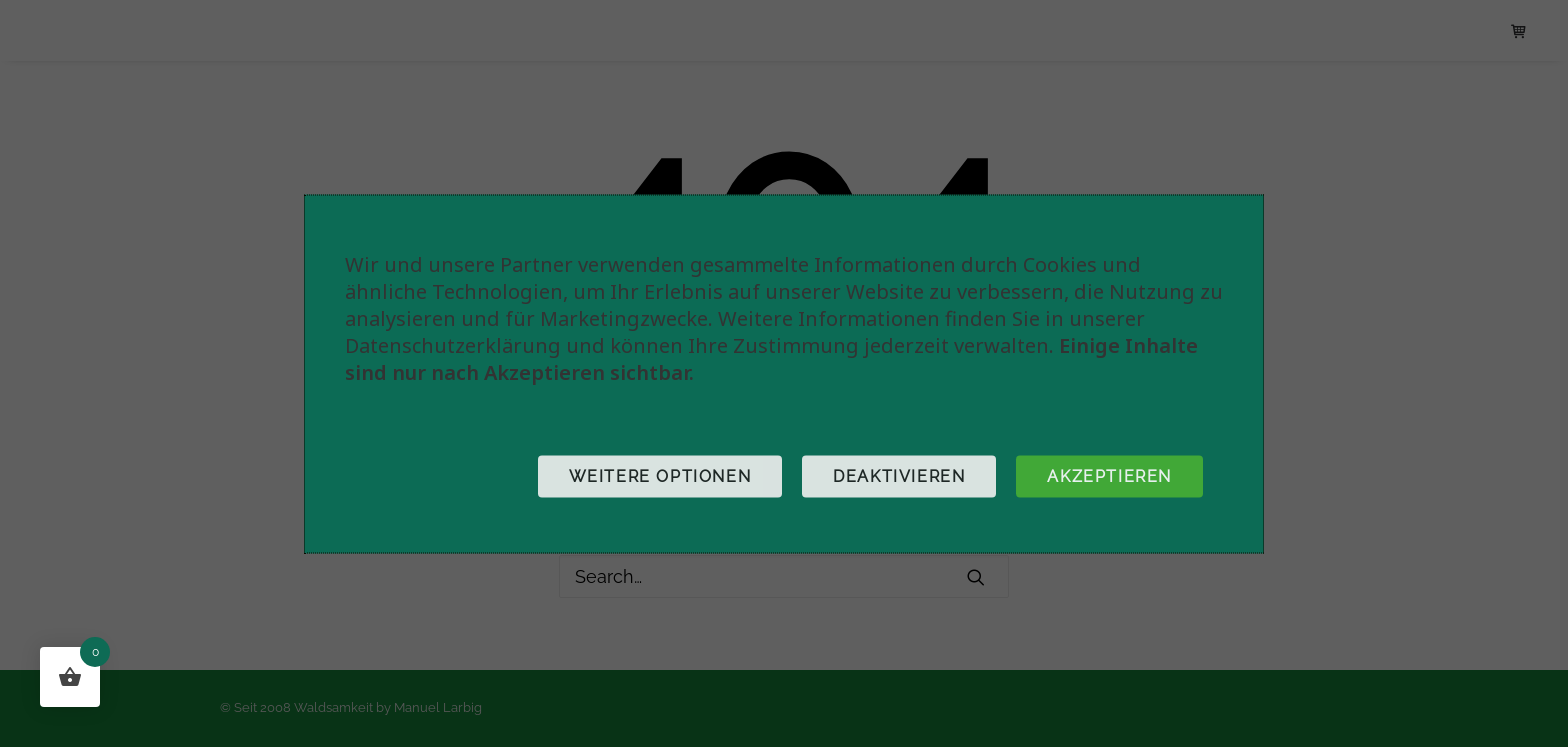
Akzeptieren (1109, 475)
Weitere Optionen (660, 475)
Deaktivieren (899, 475)
